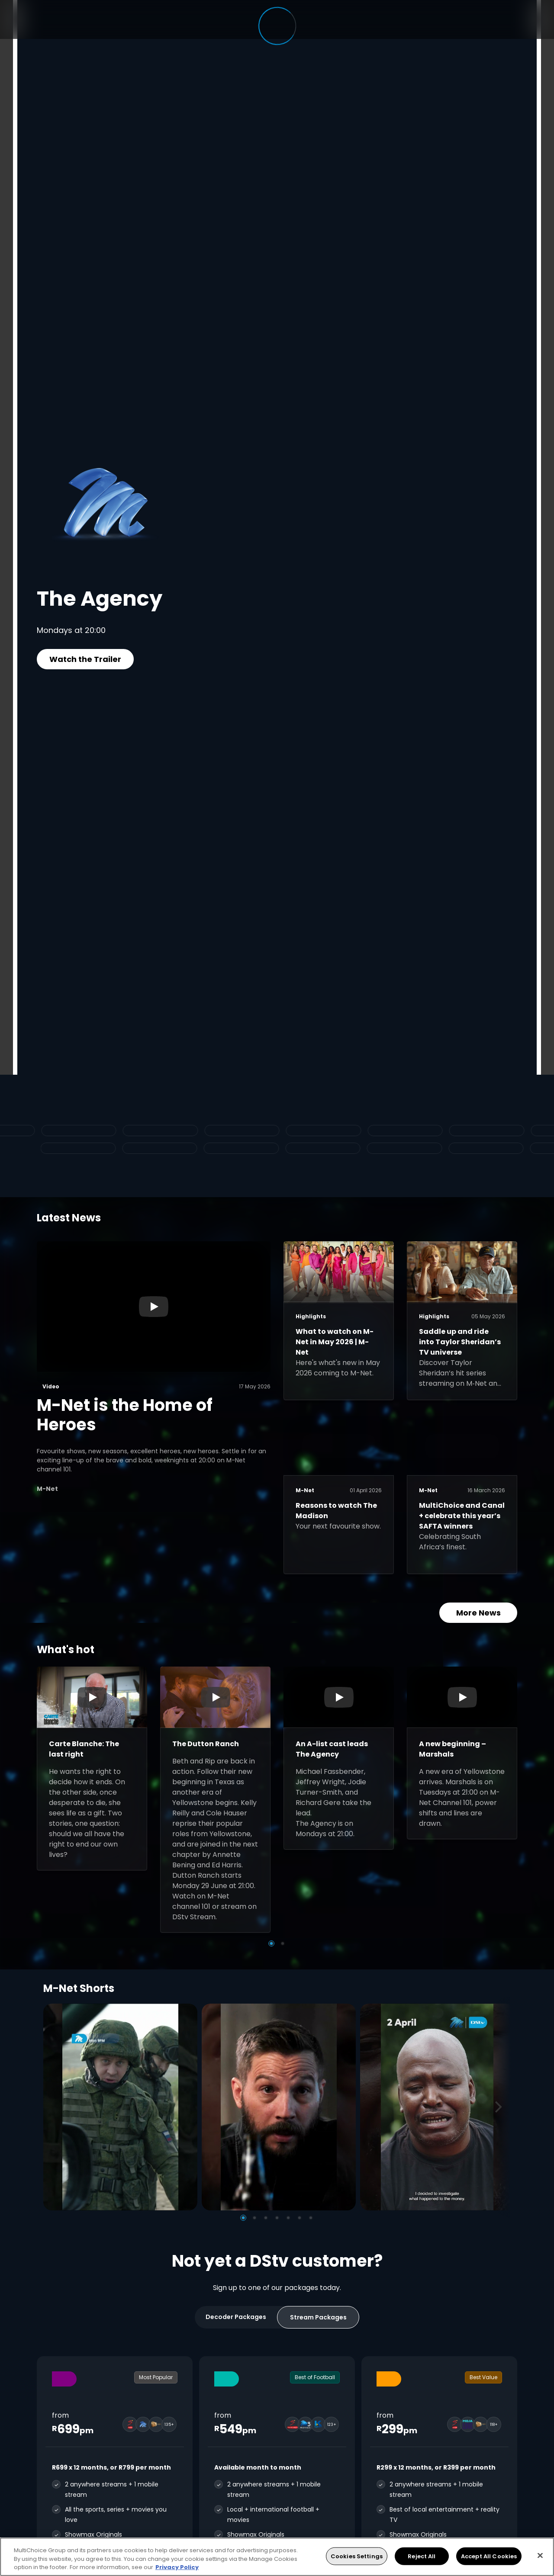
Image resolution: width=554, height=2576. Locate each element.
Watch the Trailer (85, 659)
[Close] (540, 2555)
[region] (277, 2556)
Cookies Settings (357, 2556)
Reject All (421, 2556)
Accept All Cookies (489, 2556)
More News (478, 1612)
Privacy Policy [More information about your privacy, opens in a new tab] (177, 2567)
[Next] (501, 2106)
